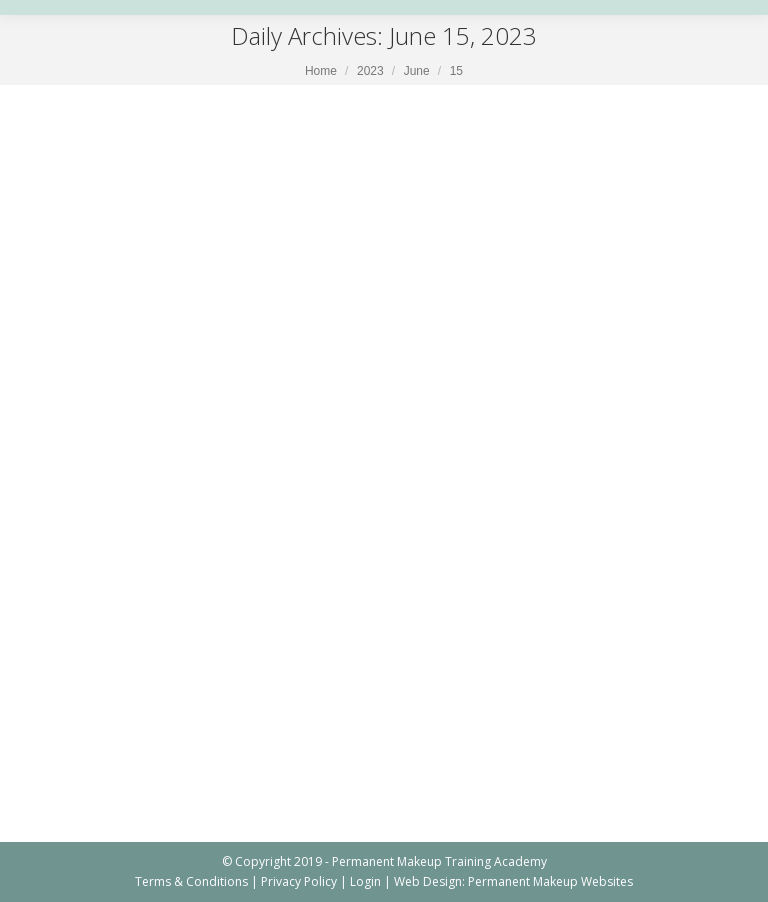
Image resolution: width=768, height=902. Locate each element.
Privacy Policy (299, 881)
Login (365, 881)
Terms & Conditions (191, 881)
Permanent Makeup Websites (550, 881)
